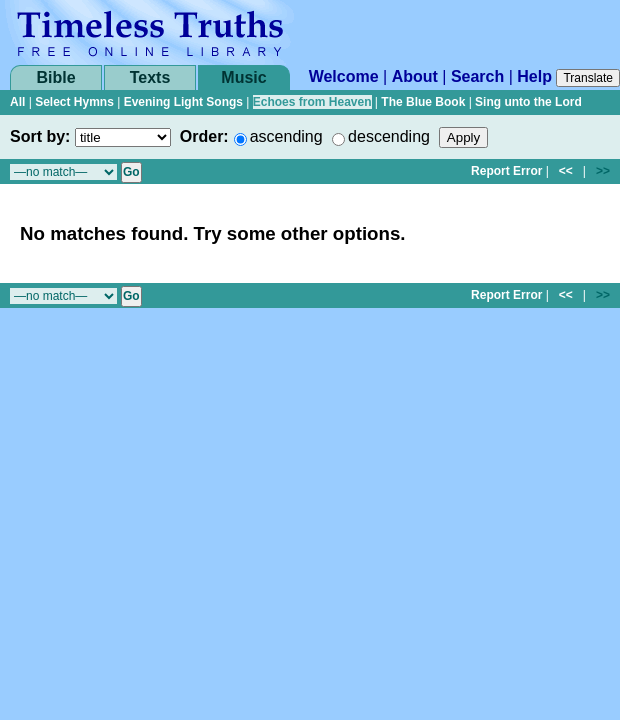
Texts (150, 77)
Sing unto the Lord (528, 102)
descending (389, 136)
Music (243, 77)
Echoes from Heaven (312, 102)
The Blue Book (423, 102)
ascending (286, 136)
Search (477, 76)
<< (566, 171)
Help (534, 76)
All (17, 102)
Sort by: (40, 136)
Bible (55, 77)
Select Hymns (74, 102)
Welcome (344, 76)
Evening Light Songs (183, 102)
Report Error (506, 171)
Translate (588, 78)
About (415, 76)
